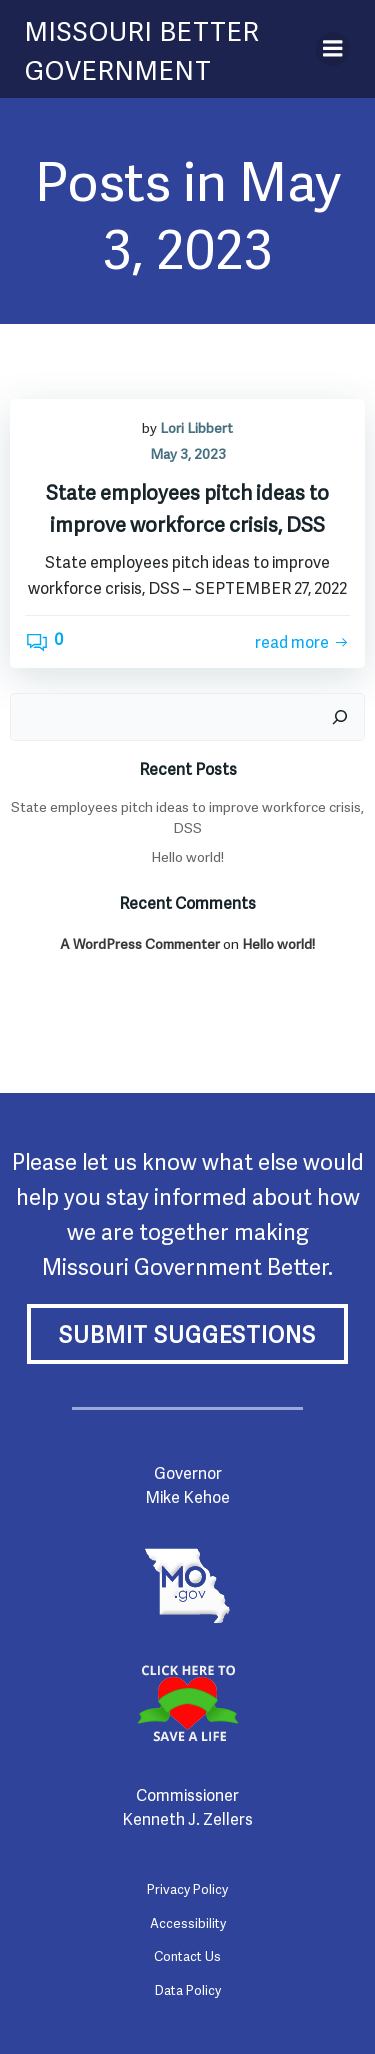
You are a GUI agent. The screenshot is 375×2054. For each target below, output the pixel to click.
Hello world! (187, 855)
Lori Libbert (196, 426)
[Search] (340, 717)
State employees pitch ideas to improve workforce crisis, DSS (187, 816)
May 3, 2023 (188, 452)
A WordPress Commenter (140, 942)
